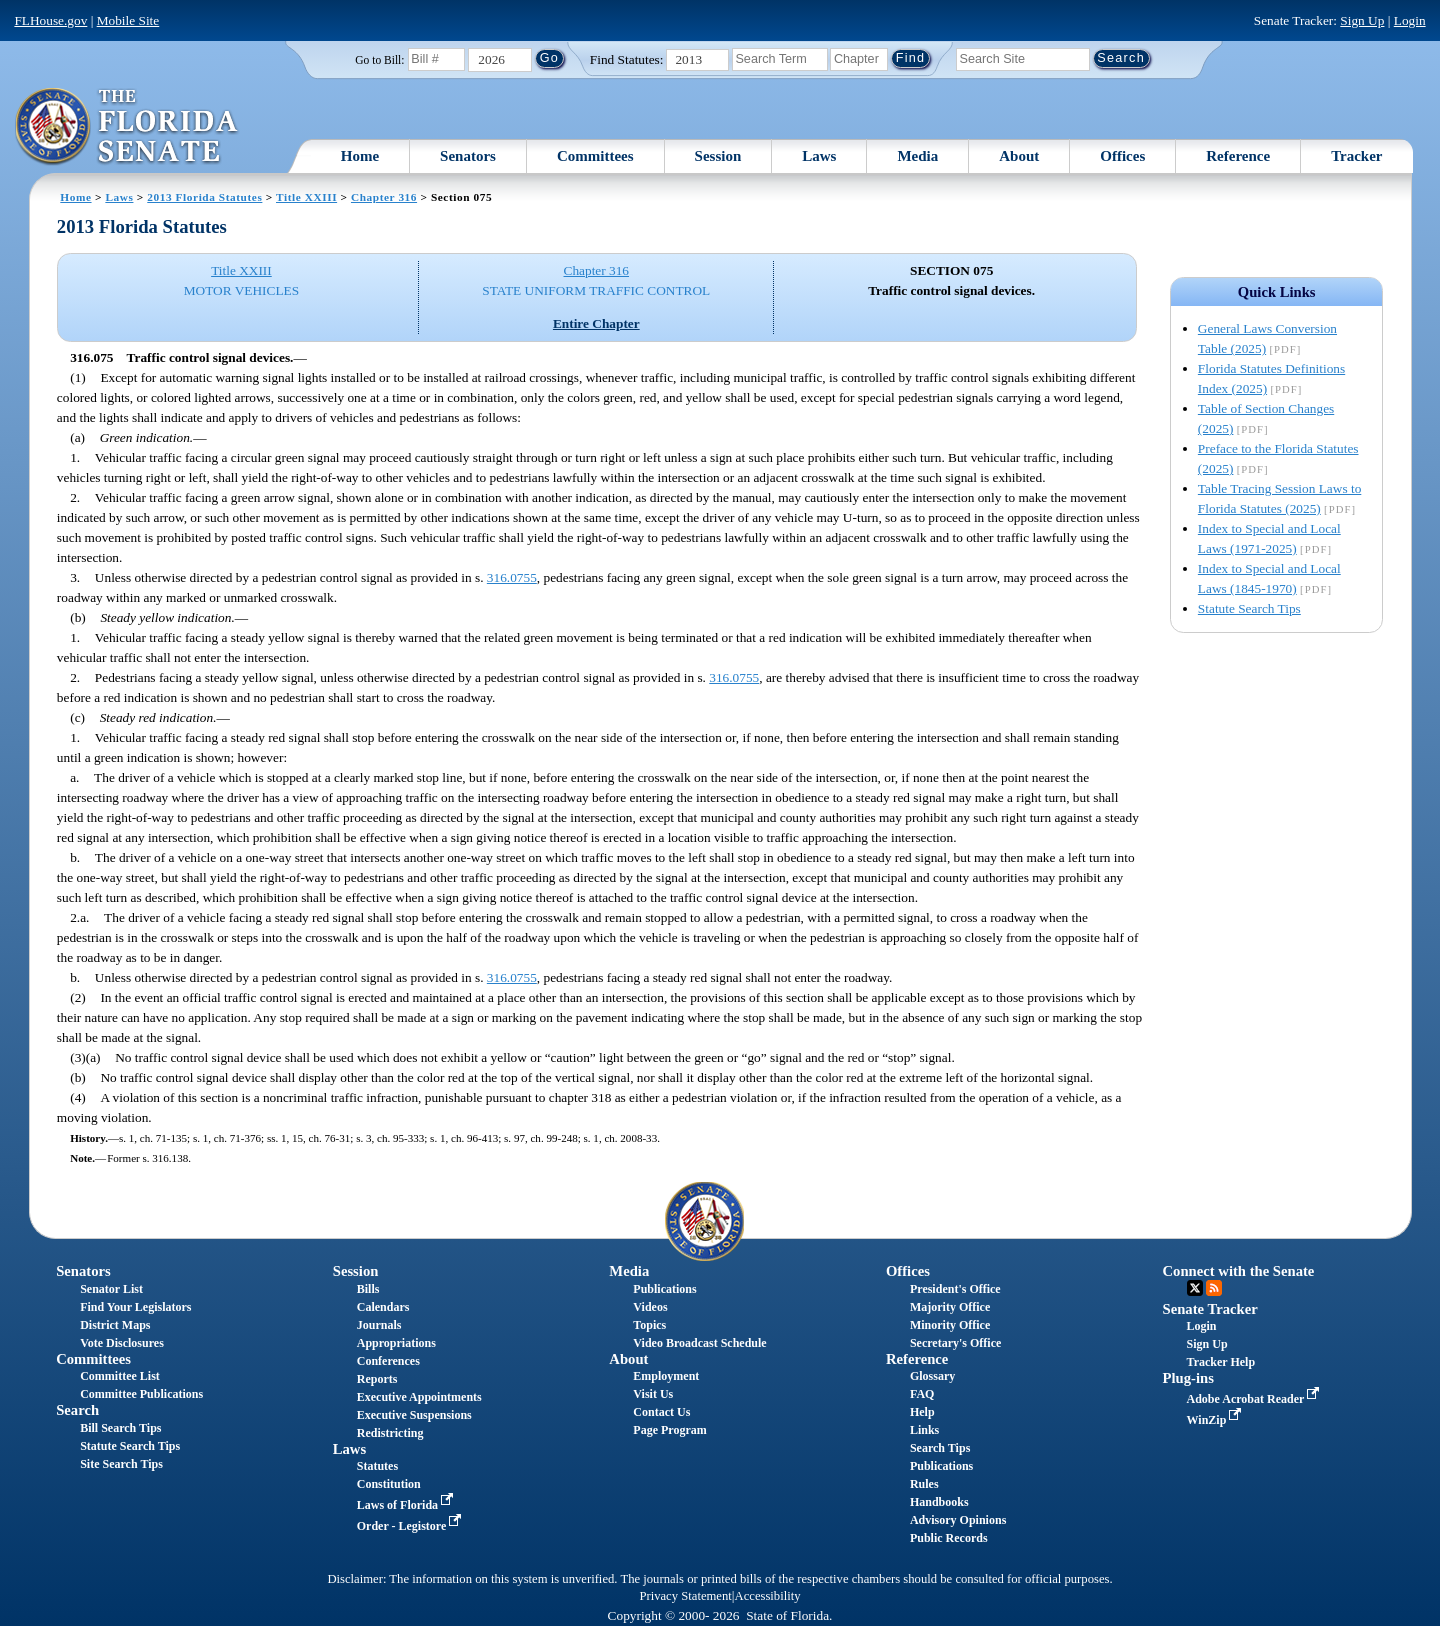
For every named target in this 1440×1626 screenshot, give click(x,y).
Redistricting (390, 1433)
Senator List (111, 1289)
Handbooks (939, 1502)
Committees (595, 156)
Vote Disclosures (122, 1343)
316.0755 (512, 577)
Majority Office (950, 1307)
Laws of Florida (407, 1505)
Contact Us (661, 1412)
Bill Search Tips (120, 1428)
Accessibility (768, 1596)
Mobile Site (128, 20)
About (1019, 156)
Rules (924, 1484)
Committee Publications (141, 1394)
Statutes (377, 1466)
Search (77, 1410)
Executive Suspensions (414, 1415)
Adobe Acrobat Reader (1255, 1399)
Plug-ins (1188, 1378)
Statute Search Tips (1249, 608)
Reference (1238, 156)
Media (917, 156)
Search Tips (940, 1448)
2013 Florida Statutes (204, 197)
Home (360, 156)
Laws (819, 156)
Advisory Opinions (958, 1520)
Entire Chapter (596, 323)
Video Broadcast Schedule (699, 1343)
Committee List (120, 1376)
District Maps (115, 1325)
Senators (468, 156)
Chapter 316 (384, 197)
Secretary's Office (955, 1343)
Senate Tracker (1210, 1309)
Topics (649, 1325)
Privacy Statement (685, 1596)
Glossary (932, 1376)
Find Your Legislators (135, 1307)
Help (922, 1412)
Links (924, 1430)
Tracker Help (1221, 1362)
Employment (666, 1376)
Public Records (949, 1538)
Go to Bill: (379, 60)
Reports (377, 1379)
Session (718, 156)
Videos (650, 1307)
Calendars (383, 1307)
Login (1410, 20)
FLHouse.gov (50, 20)
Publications (664, 1289)
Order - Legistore (411, 1526)
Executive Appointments (419, 1397)
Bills (368, 1289)
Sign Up (1362, 20)
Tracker (1356, 156)
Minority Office (950, 1325)
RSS (1214, 1288)
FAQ (922, 1394)
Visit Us (653, 1394)
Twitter (1195, 1288)
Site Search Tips (121, 1464)
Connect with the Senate (1239, 1271)
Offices (1122, 156)
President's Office (955, 1289)
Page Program (669, 1430)
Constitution (389, 1484)
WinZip (1216, 1420)
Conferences (388, 1361)
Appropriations (396, 1343)
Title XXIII (306, 197)
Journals (379, 1325)
